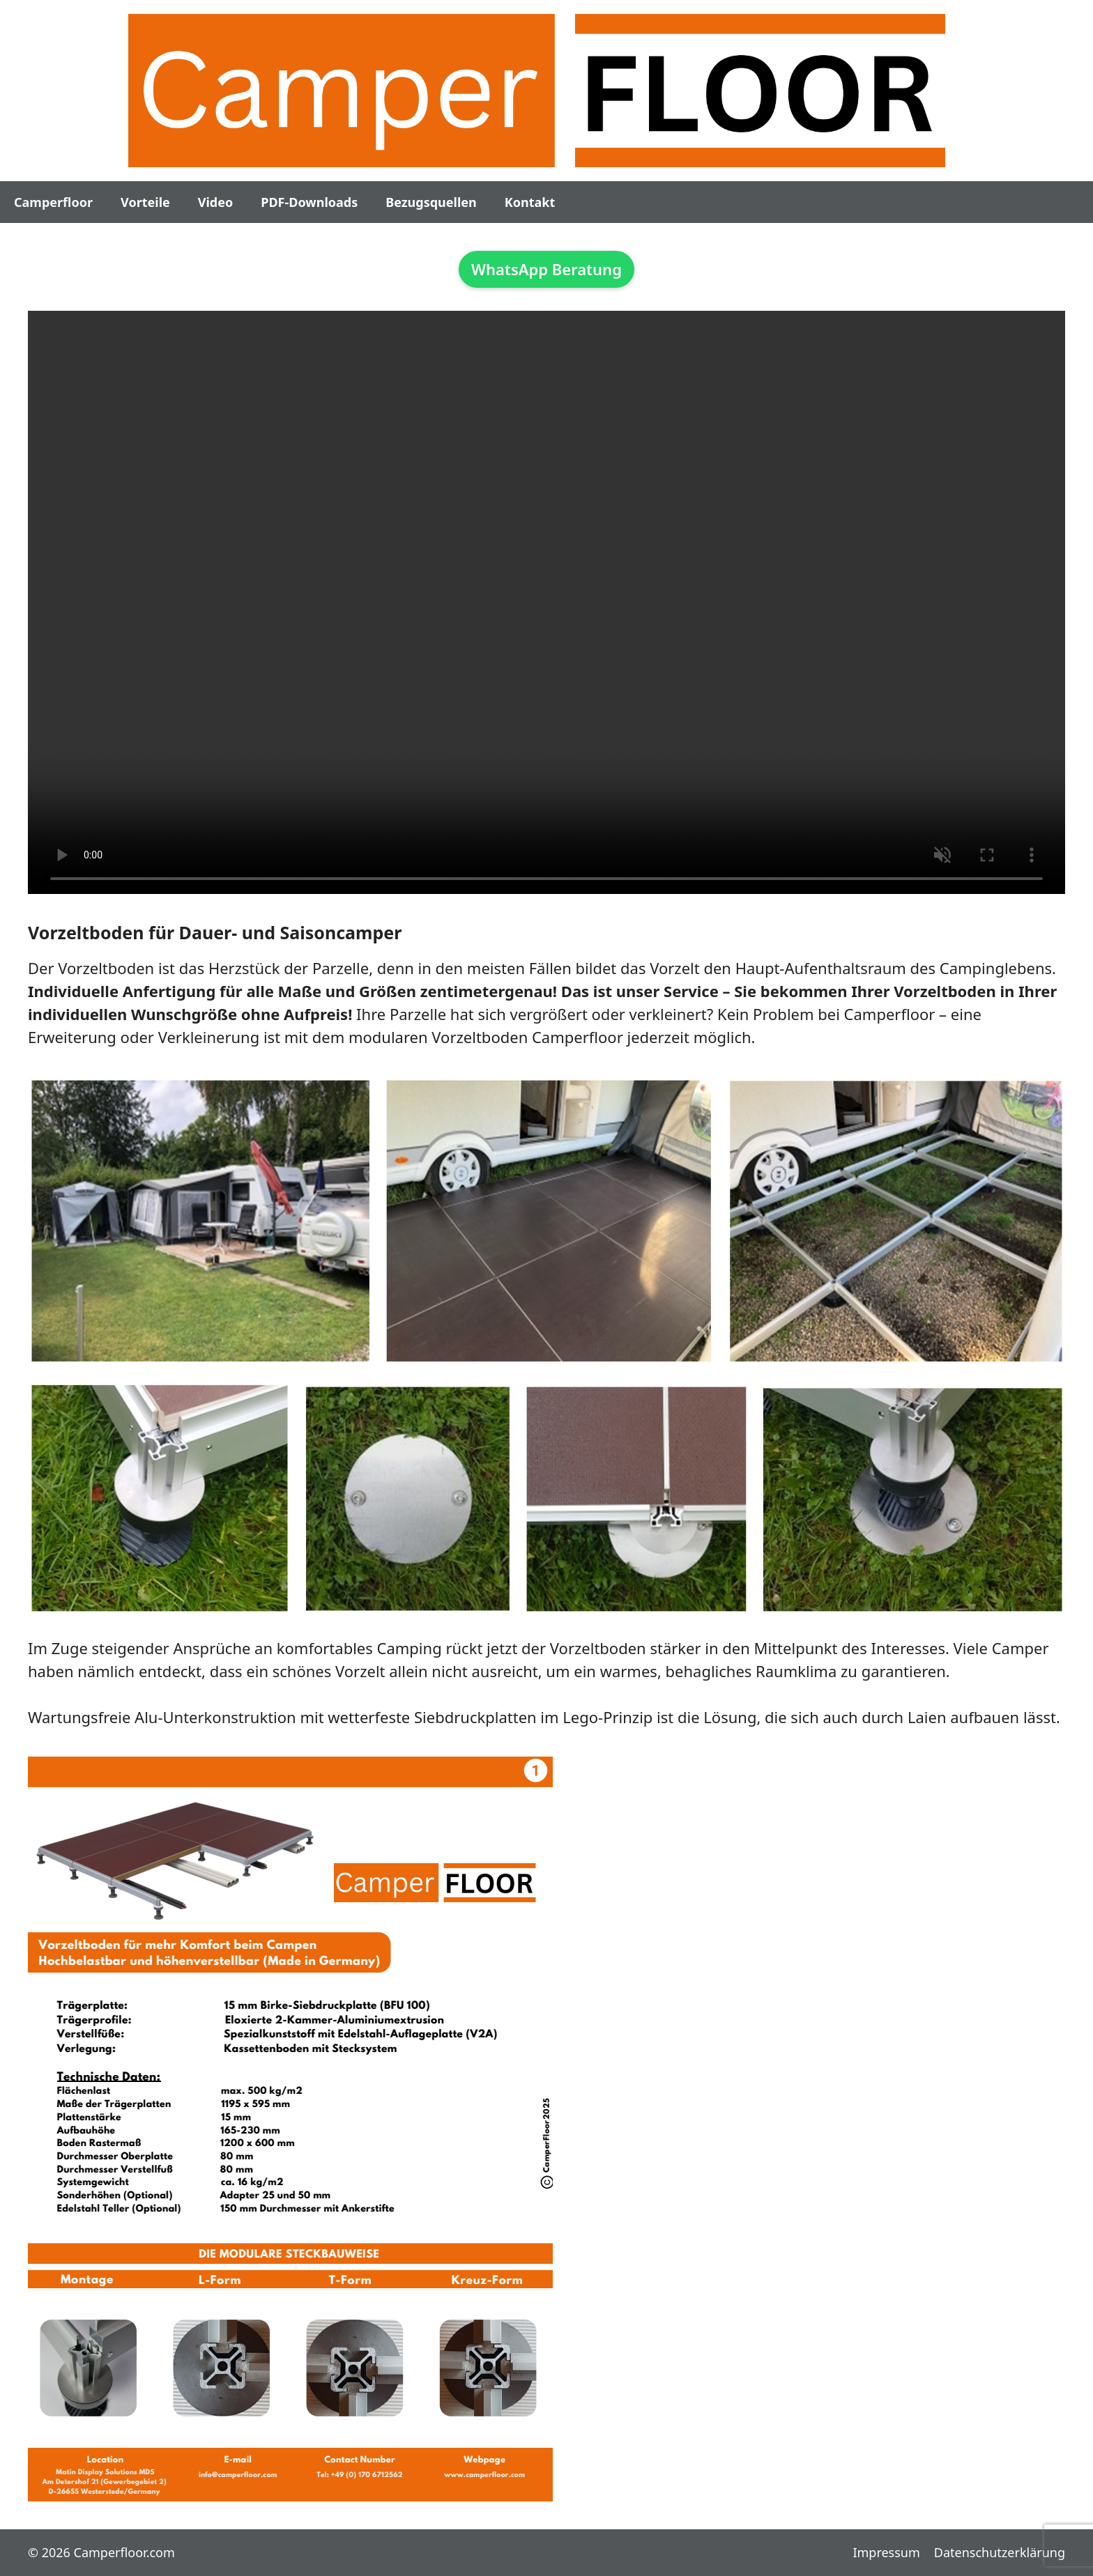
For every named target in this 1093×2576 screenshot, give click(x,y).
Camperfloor (53, 202)
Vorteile (145, 202)
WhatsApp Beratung (546, 269)
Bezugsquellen (431, 202)
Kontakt (530, 202)
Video (215, 202)
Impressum (886, 2552)
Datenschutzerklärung (999, 2552)
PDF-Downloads (309, 202)
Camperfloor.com (124, 2552)
